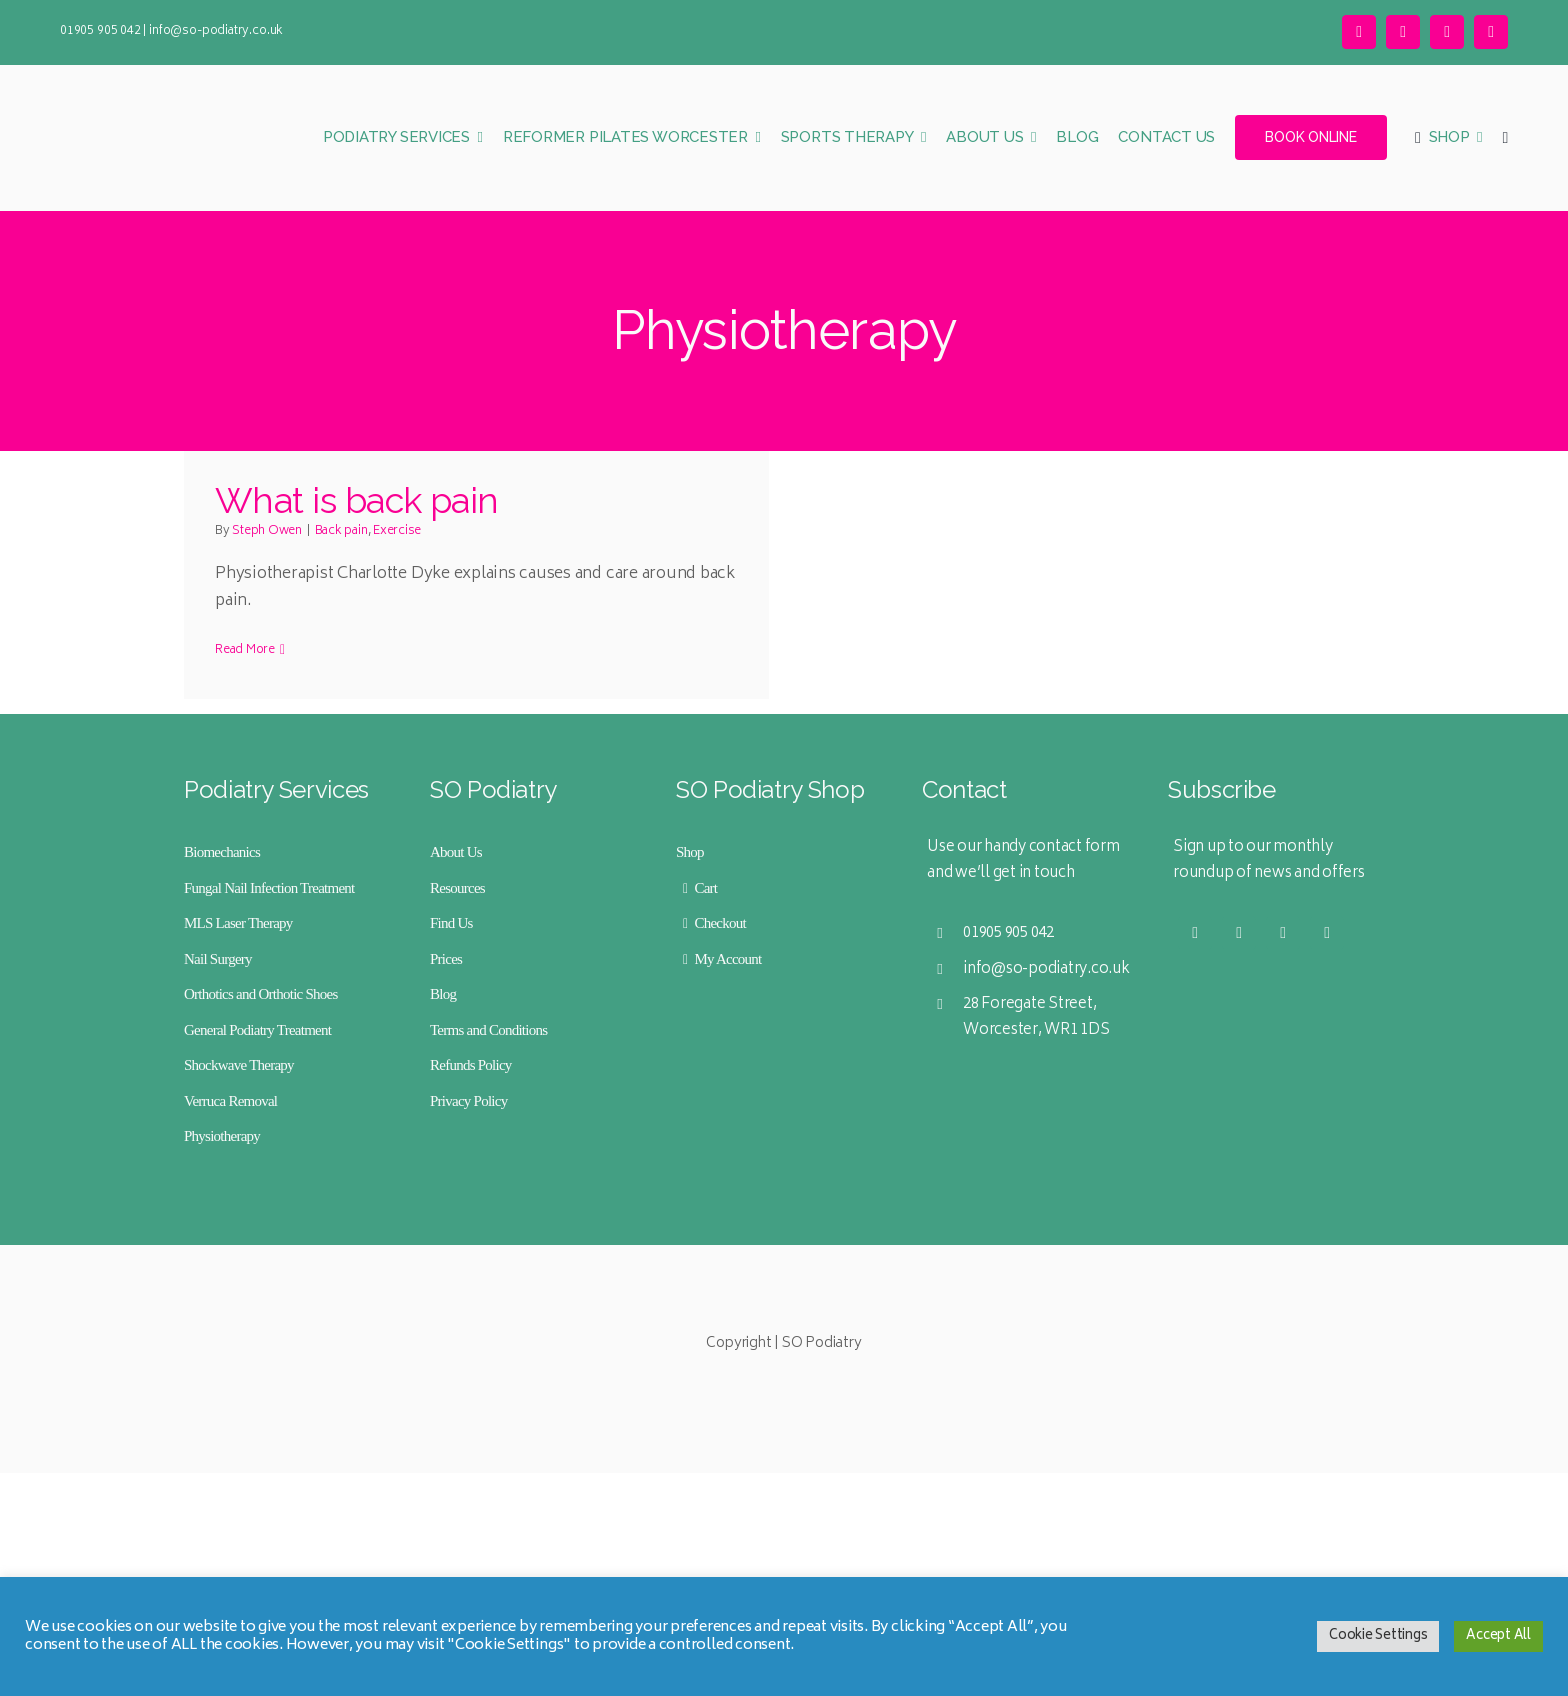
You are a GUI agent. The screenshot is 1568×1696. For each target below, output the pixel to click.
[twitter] (1359, 32)
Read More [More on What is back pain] (245, 650)
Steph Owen (267, 531)
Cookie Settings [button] (1378, 1636)
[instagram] (1403, 32)
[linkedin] (1491, 32)
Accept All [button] (1498, 1636)
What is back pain (357, 500)
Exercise (397, 531)
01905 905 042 (100, 31)
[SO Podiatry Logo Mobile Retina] (160, 93)
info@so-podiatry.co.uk (216, 31)
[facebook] (1447, 32)
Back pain (341, 531)
